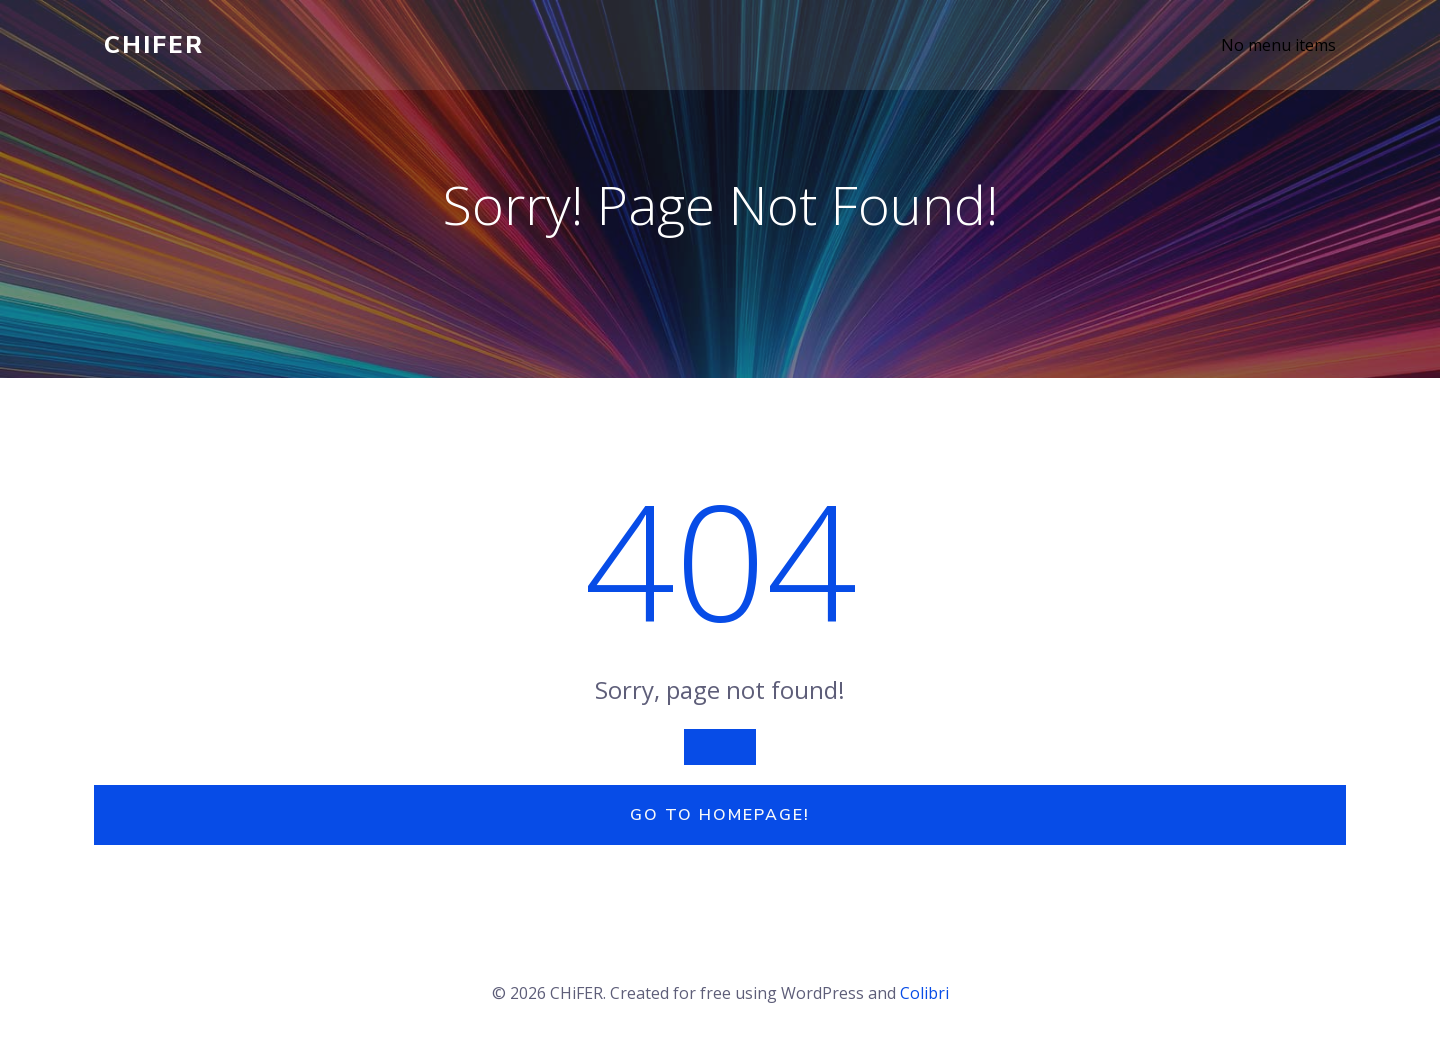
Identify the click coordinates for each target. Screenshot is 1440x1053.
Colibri (924, 993)
